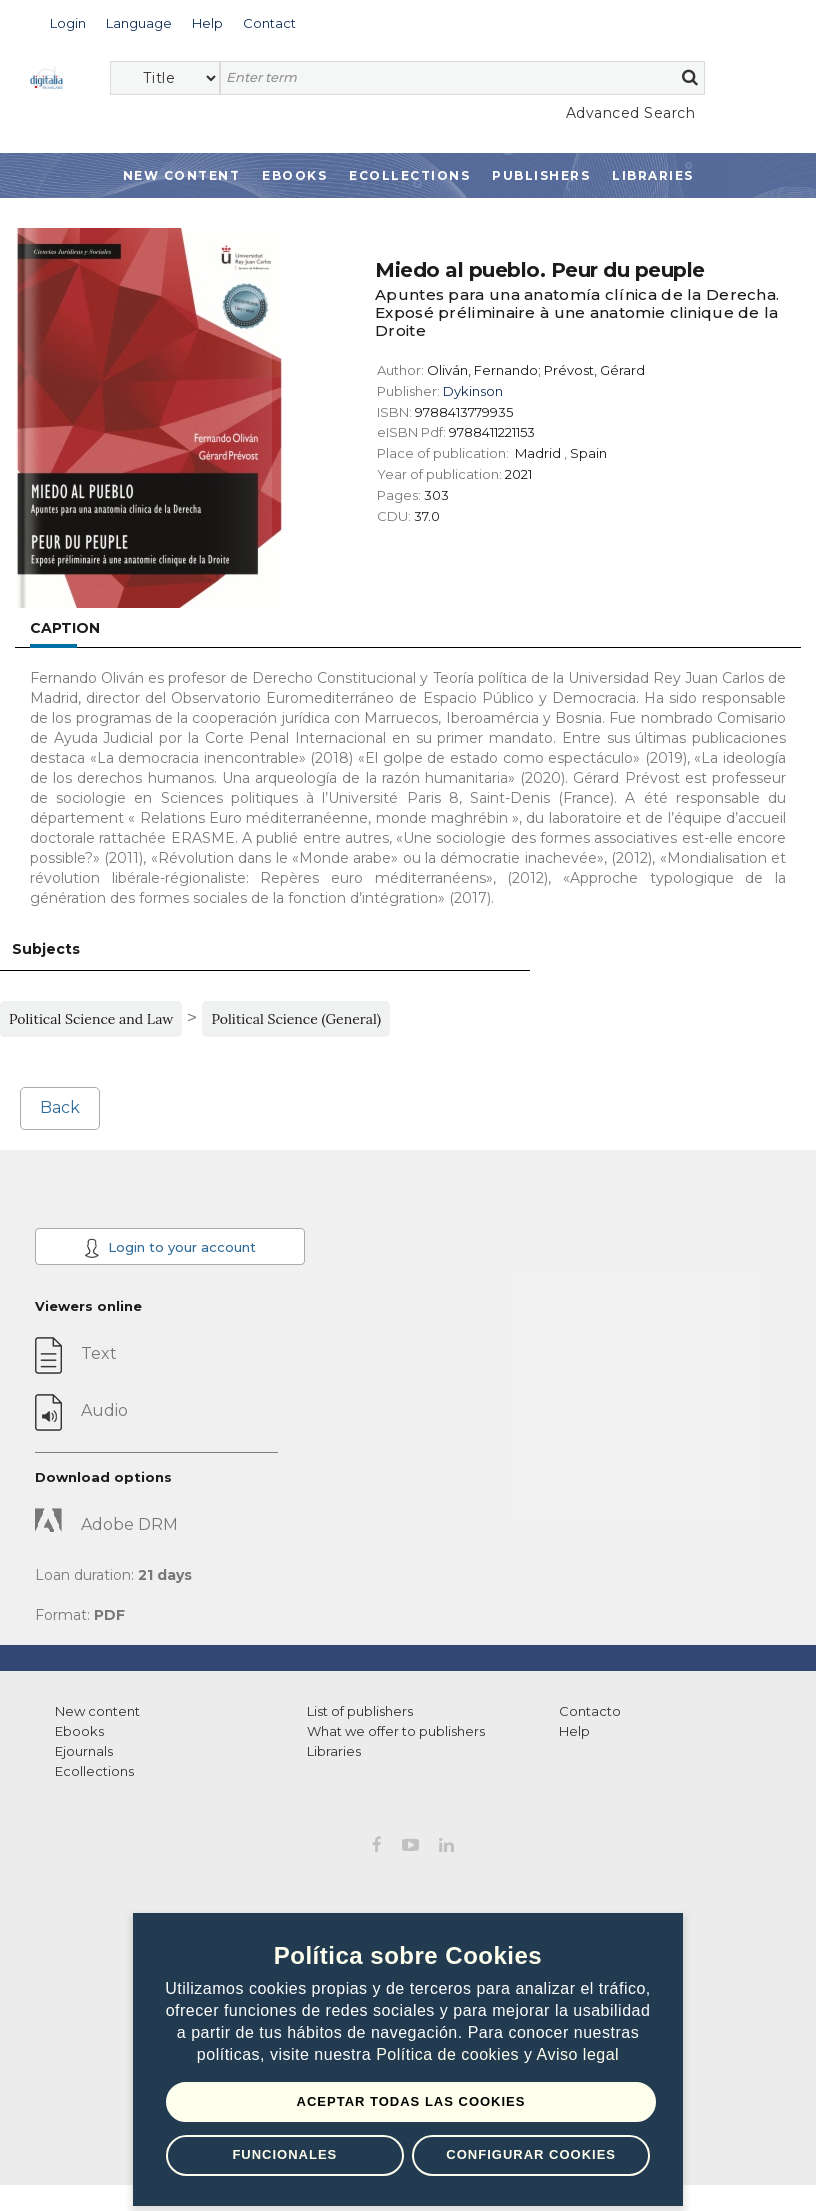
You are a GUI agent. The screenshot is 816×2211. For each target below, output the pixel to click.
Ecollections (409, 175)
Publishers (541, 175)
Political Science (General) (296, 1019)
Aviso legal (578, 2055)
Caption (65, 628)
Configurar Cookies (531, 2154)
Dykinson (473, 391)
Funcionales (284, 2154)
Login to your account (170, 1248)
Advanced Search (631, 113)
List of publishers (360, 1711)
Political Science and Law (91, 1019)
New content (97, 1711)
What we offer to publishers (396, 1731)
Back (60, 1107)
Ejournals (84, 1751)
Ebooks (294, 175)
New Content (182, 175)
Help (574, 1731)
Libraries (653, 175)
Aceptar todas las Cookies (411, 2101)
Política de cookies (450, 2055)
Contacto (590, 1711)
